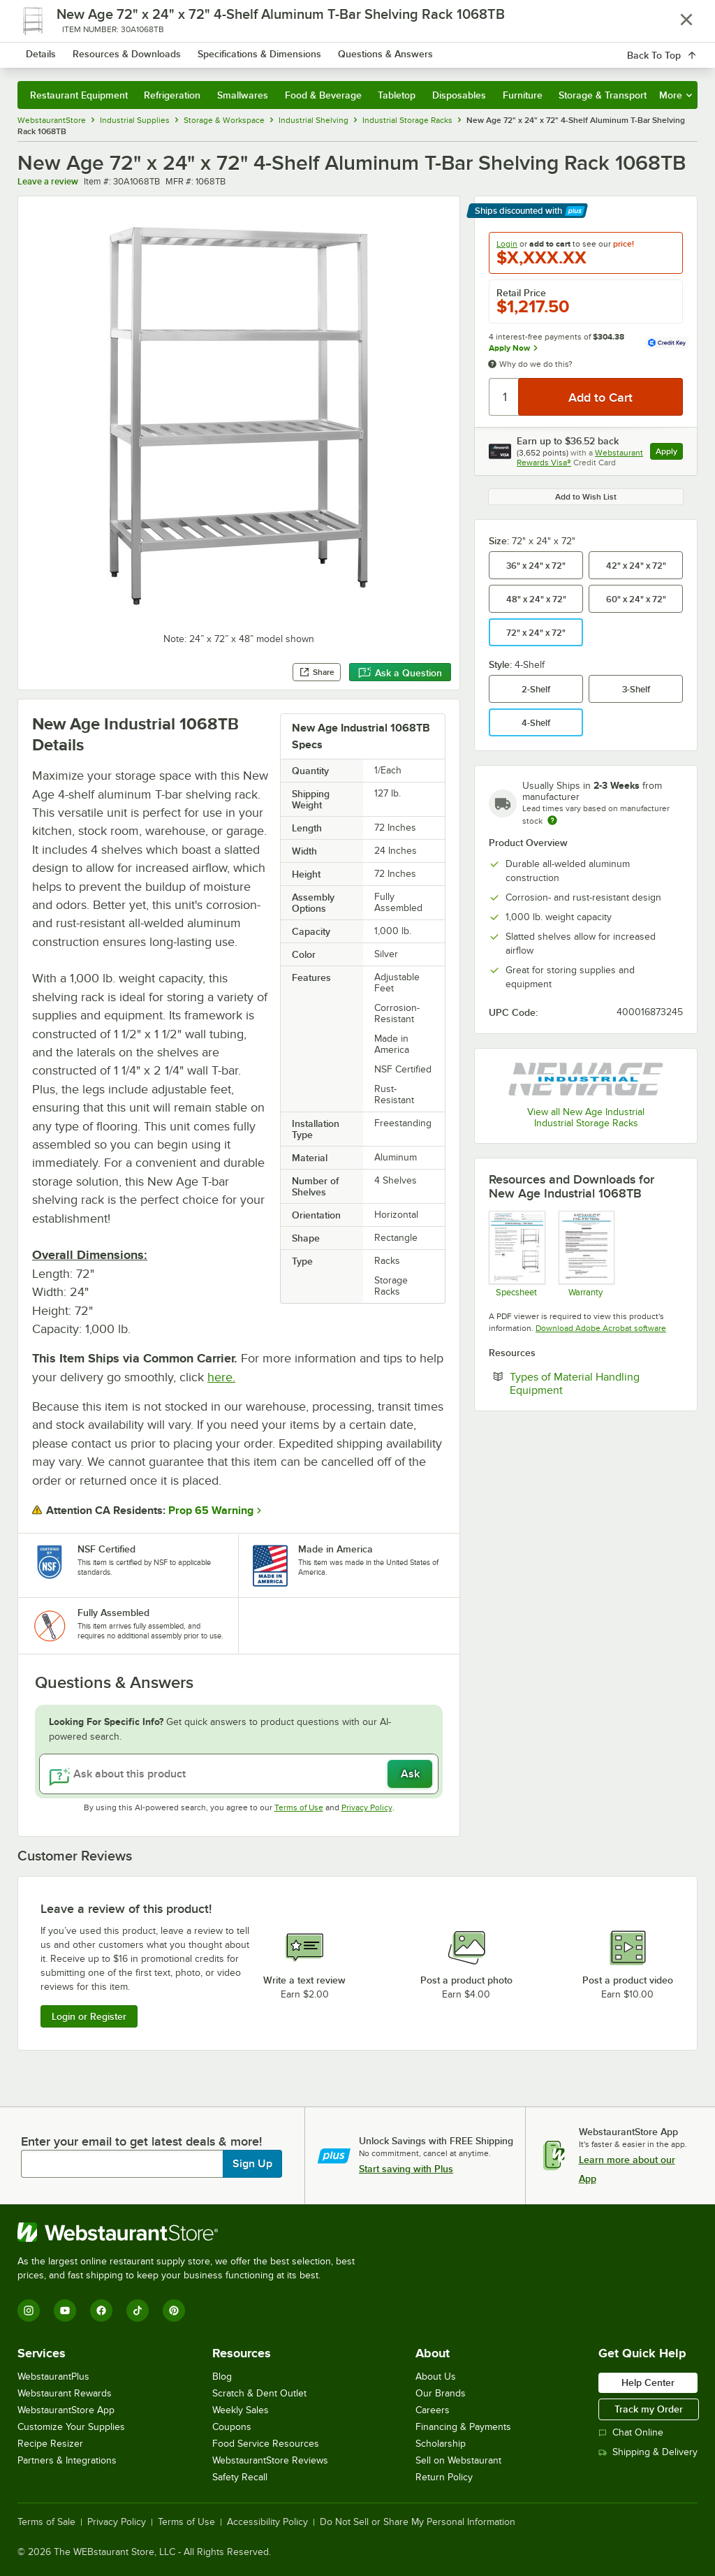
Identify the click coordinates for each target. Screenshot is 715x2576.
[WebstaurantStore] (192, 2232)
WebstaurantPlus (53, 2376)
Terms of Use (298, 1807)
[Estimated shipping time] (552, 820)
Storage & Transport (603, 95)
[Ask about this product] (239, 1773)
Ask (410, 1774)
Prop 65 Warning (210, 1510)
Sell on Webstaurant (458, 2460)
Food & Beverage (323, 95)
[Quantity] (504, 397)
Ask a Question (400, 673)
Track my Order (648, 2409)
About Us (435, 2376)
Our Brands (440, 2393)
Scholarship (440, 2443)
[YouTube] (65, 2310)
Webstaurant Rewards (64, 2393)
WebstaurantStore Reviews (270, 2460)
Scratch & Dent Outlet (259, 2393)
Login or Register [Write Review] (89, 2016)
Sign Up (252, 2163)
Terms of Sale (46, 2522)
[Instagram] (28, 2310)
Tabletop (396, 95)
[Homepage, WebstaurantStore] (103, 51)
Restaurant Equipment (79, 95)
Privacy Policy (366, 1807)
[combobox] (333, 52)
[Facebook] (101, 2310)
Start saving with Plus (406, 2168)
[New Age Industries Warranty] (586, 1254)
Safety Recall (239, 2477)
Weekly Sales (240, 2410)
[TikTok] (137, 2310)
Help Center (648, 2382)
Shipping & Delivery (648, 2452)
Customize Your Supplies (71, 2427)
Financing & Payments (463, 2427)
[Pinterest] (174, 2310)
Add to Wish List (586, 497)
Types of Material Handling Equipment (579, 1383)
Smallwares (242, 95)
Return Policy (444, 2477)
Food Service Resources (265, 2443)
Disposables (459, 95)
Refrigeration (172, 95)
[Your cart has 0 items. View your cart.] (676, 52)
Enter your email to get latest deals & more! (141, 2141)
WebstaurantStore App (66, 2410)
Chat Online (630, 2432)
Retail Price (521, 292)
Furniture (523, 95)
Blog (222, 2376)
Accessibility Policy (267, 2522)
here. (221, 1377)
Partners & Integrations (67, 2460)
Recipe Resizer (50, 2443)
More (675, 95)
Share (316, 672)
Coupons (231, 2427)
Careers (432, 2410)
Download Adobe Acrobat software (601, 1328)
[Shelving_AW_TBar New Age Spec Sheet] (516, 1254)
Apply (669, 453)
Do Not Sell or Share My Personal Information (417, 2522)
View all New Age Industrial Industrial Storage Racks (585, 1117)
